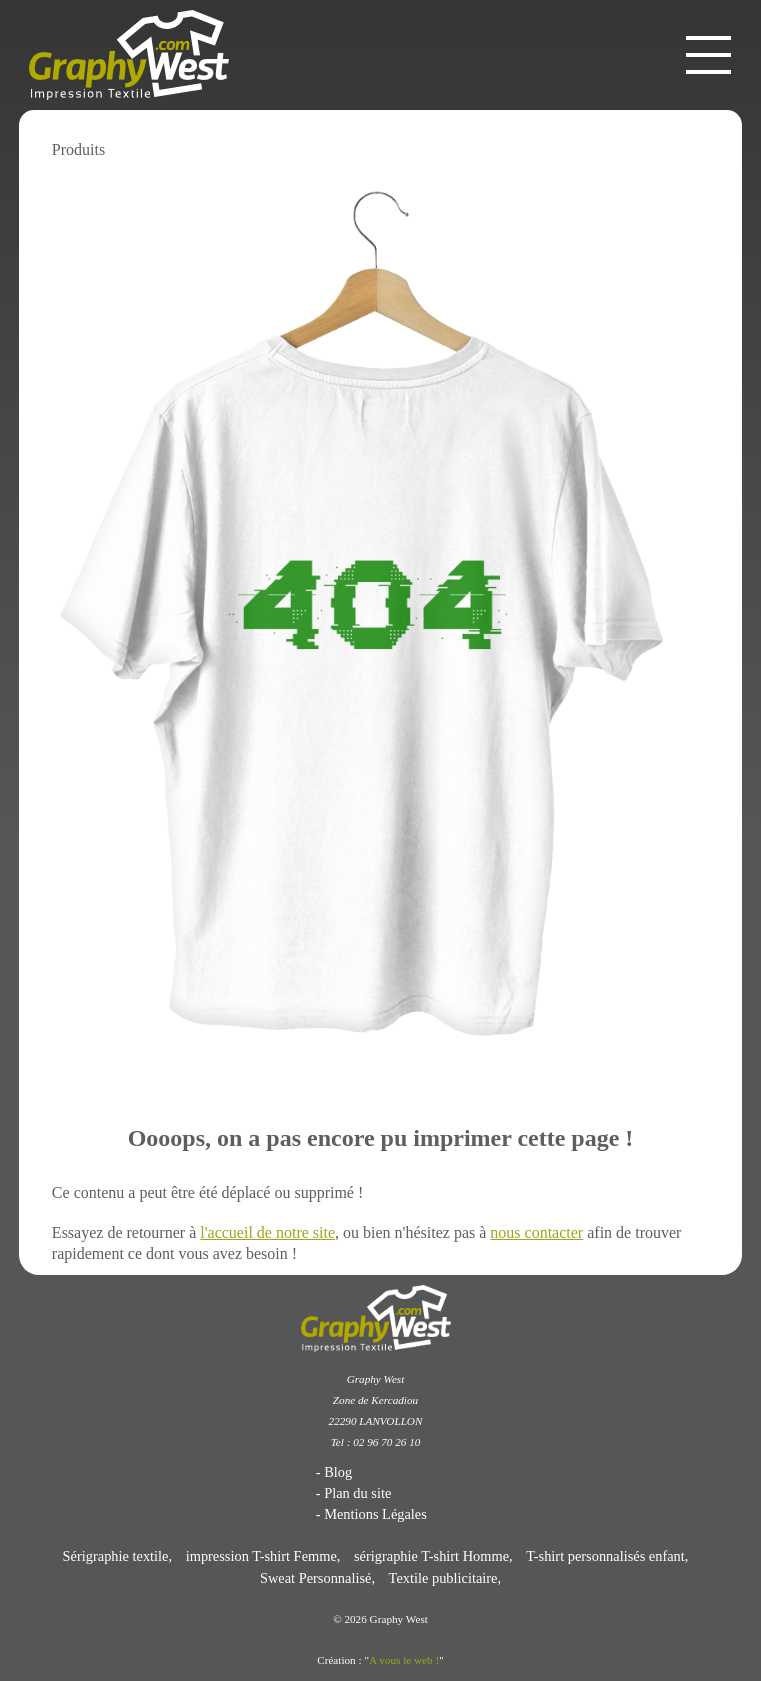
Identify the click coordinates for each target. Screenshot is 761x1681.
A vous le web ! (404, 1660)
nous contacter (536, 1232)
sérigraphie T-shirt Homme (431, 1556)
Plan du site (357, 1493)
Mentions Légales (375, 1514)
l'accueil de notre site (267, 1232)
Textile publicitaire (443, 1578)
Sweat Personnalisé (316, 1578)
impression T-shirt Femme (261, 1556)
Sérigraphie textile (116, 1556)
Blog (338, 1472)
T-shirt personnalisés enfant (605, 1556)
